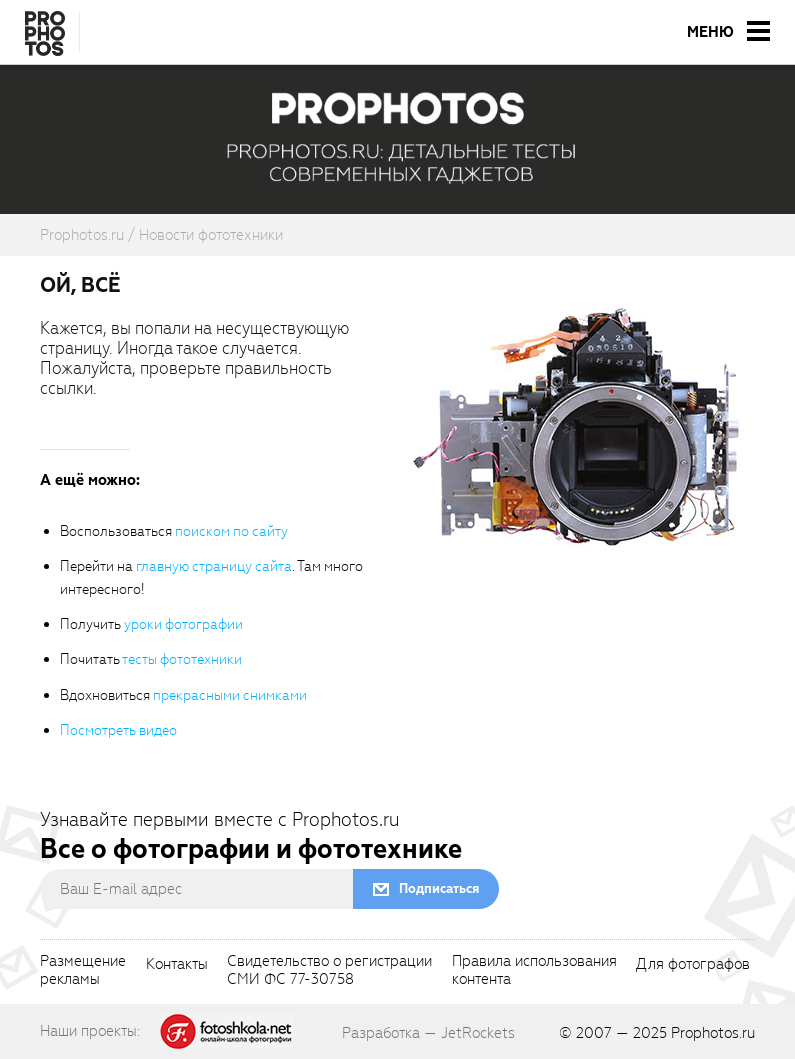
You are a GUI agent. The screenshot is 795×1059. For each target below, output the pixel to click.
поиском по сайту (231, 531)
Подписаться (439, 888)
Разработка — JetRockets (428, 1033)
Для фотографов (693, 965)
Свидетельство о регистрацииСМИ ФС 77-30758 (329, 971)
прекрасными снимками (230, 695)
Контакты (177, 965)
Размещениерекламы (83, 971)
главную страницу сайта (214, 566)
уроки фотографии (183, 624)
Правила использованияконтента (534, 971)
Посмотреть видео (118, 730)
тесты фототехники (182, 659)
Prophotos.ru (713, 1033)
